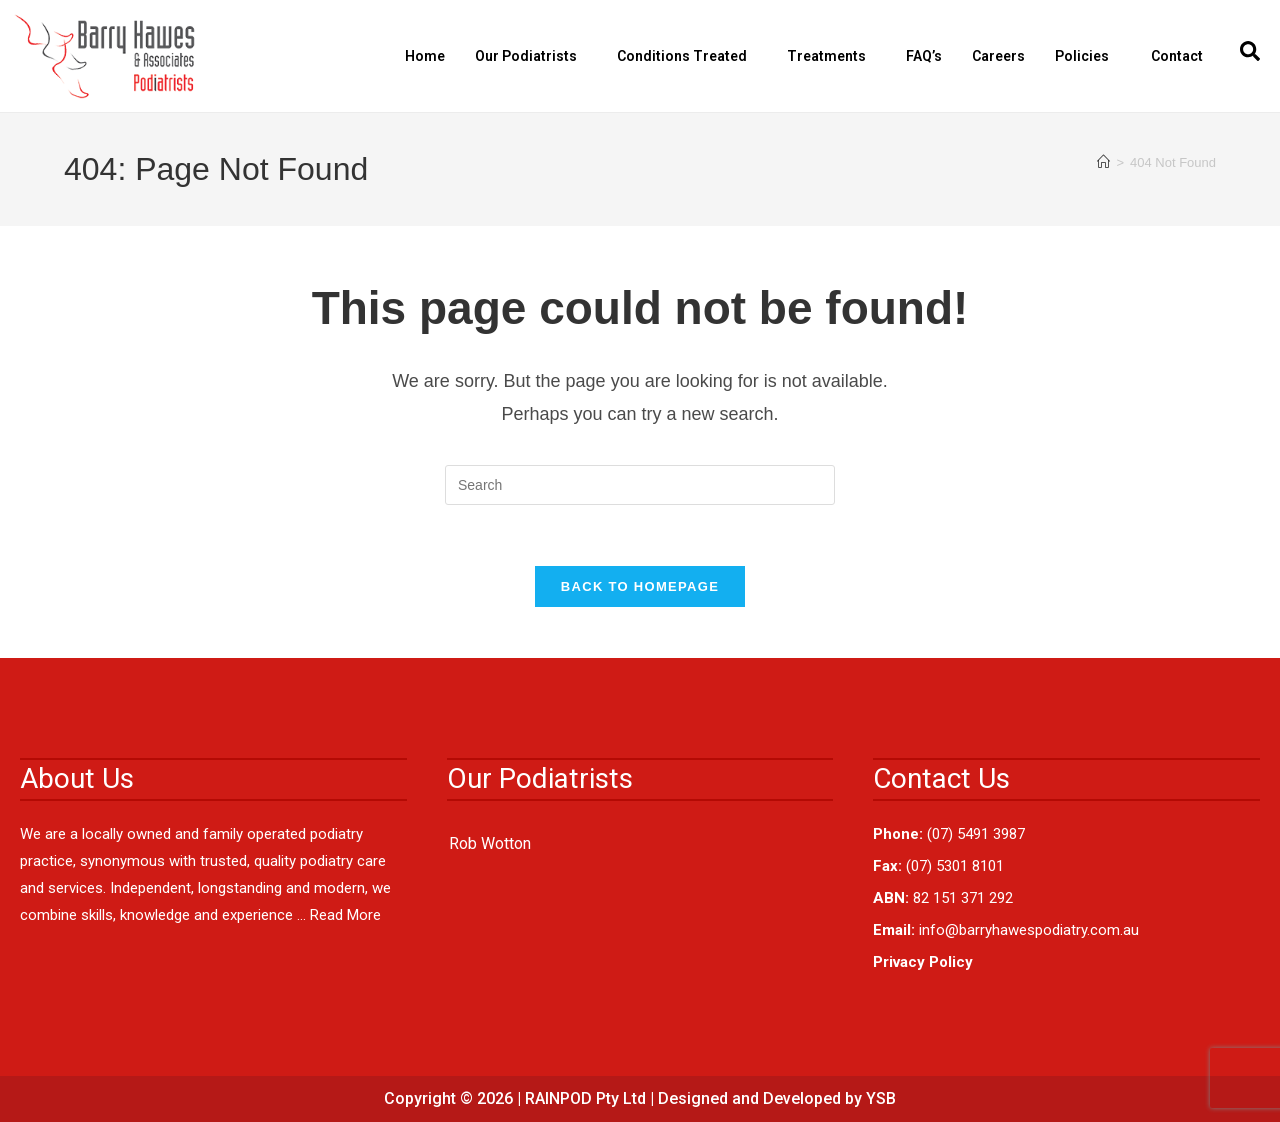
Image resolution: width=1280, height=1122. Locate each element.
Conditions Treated (687, 56)
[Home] (1103, 162)
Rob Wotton (490, 843)
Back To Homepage (640, 586)
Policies (1087, 56)
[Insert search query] (640, 485)
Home (425, 56)
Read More (345, 915)
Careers (998, 56)
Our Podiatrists (531, 56)
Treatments (831, 56)
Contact (1177, 56)
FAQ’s (924, 56)
